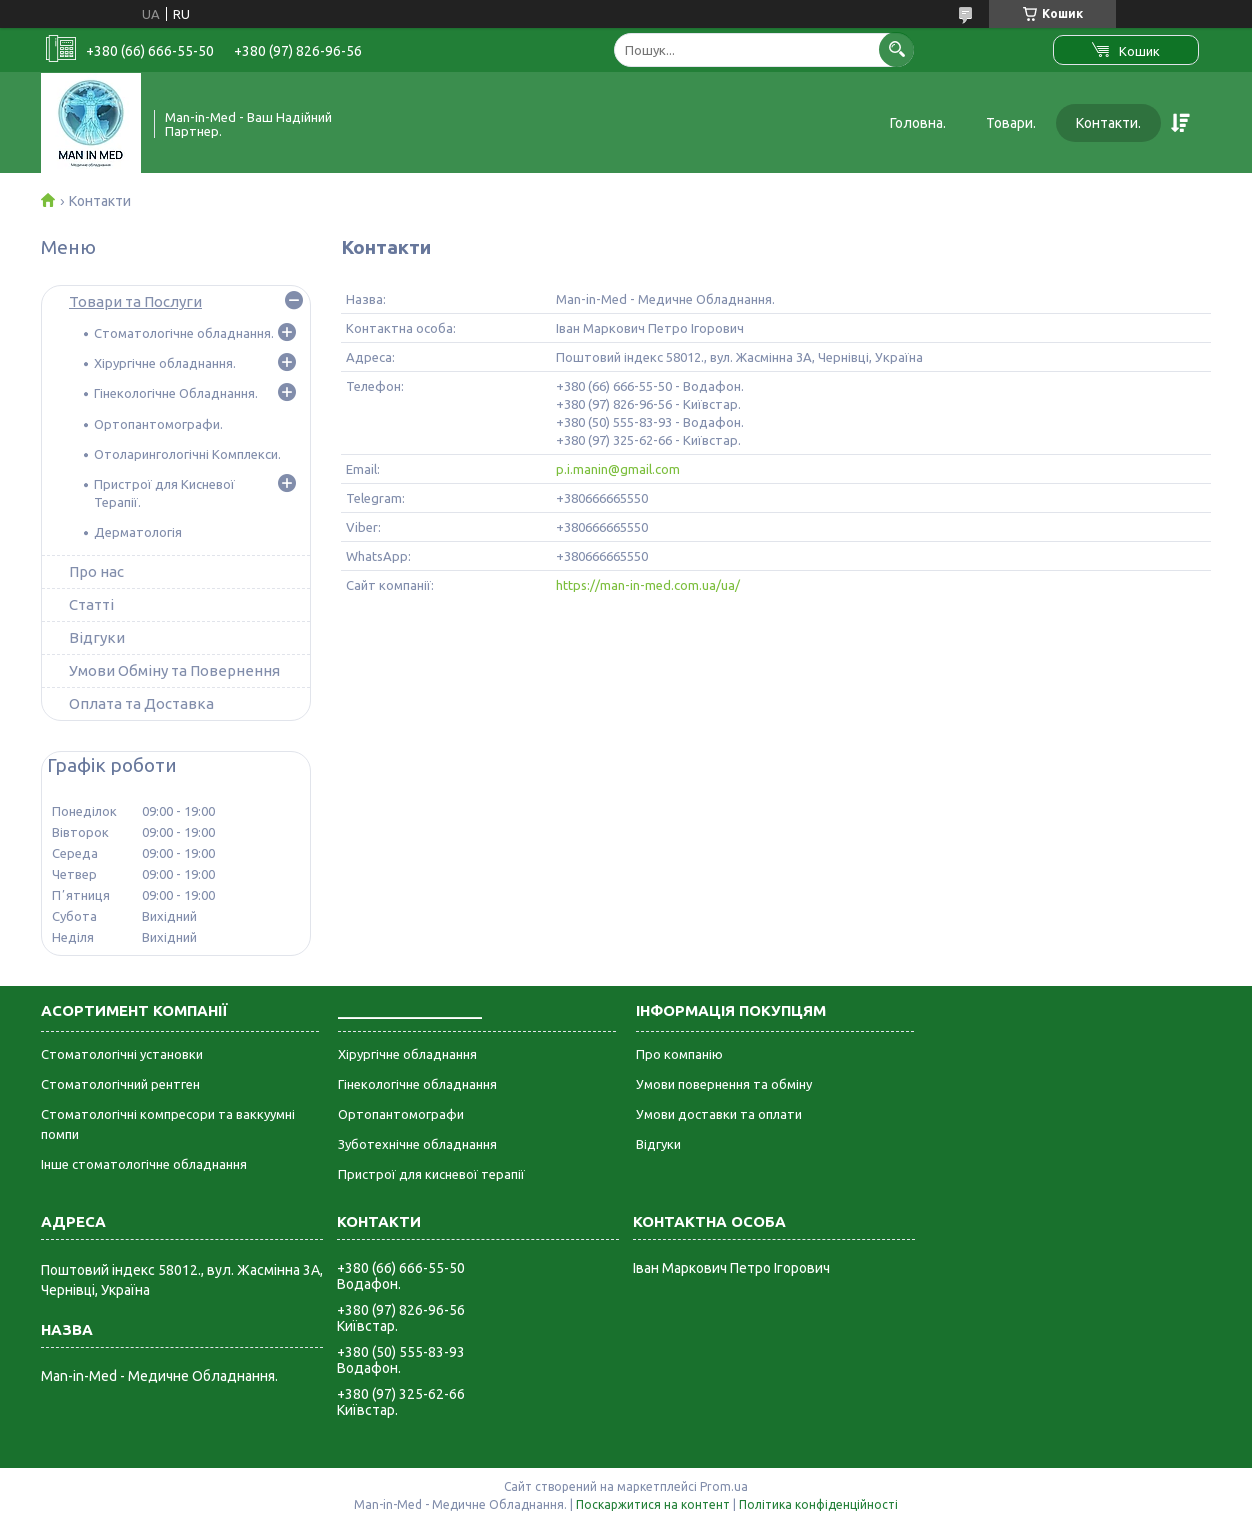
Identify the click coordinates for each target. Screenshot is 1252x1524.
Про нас (96, 571)
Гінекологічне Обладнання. (176, 393)
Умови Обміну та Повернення (174, 670)
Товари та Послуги (135, 301)
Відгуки (97, 637)
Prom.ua (724, 1486)
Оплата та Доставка (141, 703)
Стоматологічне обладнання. (184, 333)
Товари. (1011, 123)
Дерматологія (138, 532)
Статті (91, 604)
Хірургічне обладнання (407, 1054)
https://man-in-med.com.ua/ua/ (648, 585)
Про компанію (679, 1054)
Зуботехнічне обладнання (417, 1144)
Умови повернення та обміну (724, 1084)
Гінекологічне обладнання (417, 1084)
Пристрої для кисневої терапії (431, 1174)
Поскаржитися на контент (653, 1504)
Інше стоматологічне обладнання (144, 1164)
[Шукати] (896, 49)
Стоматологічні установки (122, 1054)
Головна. (918, 123)
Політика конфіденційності (818, 1504)
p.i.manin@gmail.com (618, 469)
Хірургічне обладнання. (165, 363)
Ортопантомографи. (158, 424)
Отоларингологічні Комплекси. (187, 454)
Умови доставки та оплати (719, 1114)
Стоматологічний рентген (120, 1084)
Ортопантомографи (401, 1114)
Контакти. (1108, 123)
